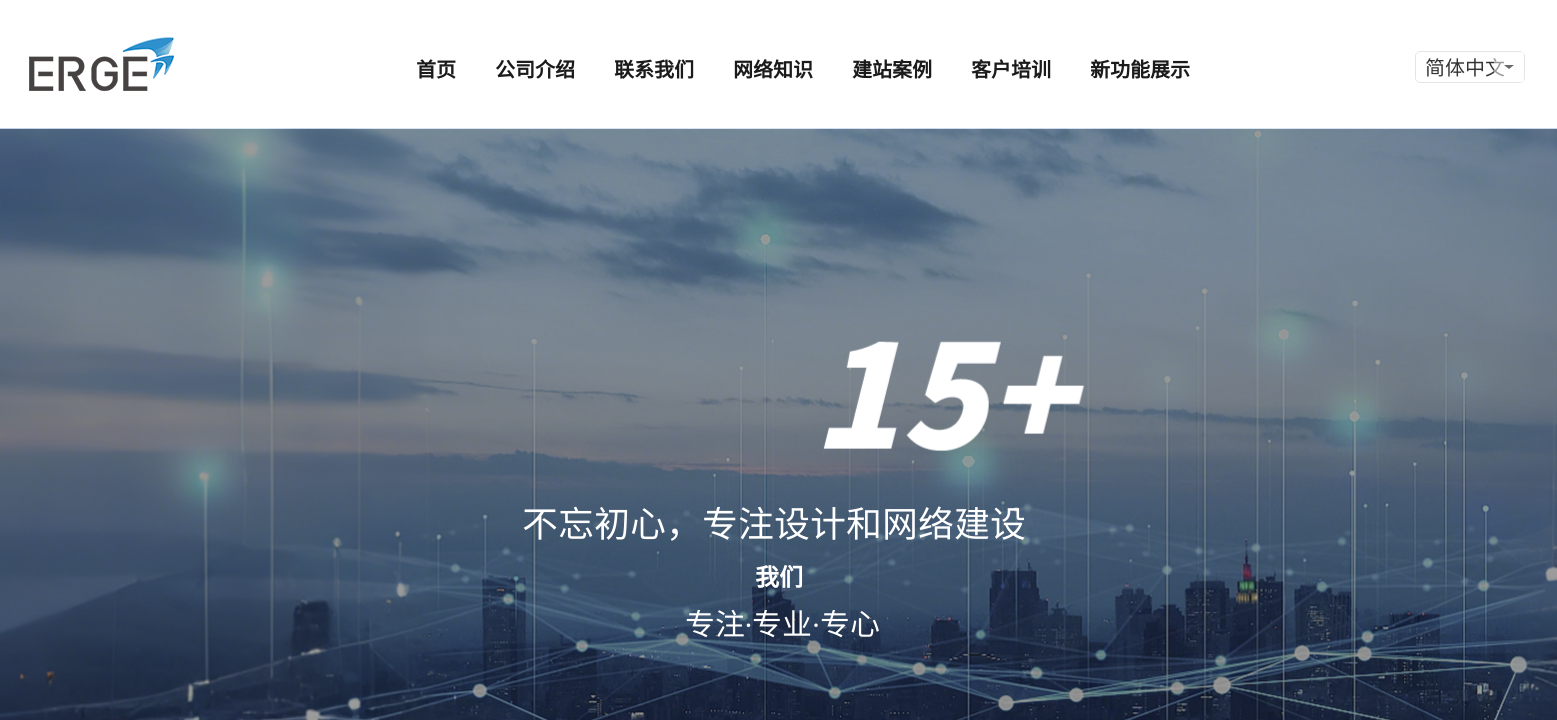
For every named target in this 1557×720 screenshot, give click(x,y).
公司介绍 (535, 68)
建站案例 (892, 68)
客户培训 (1011, 68)
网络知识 (773, 68)
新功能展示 (1140, 68)
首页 (436, 68)
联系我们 (654, 68)
